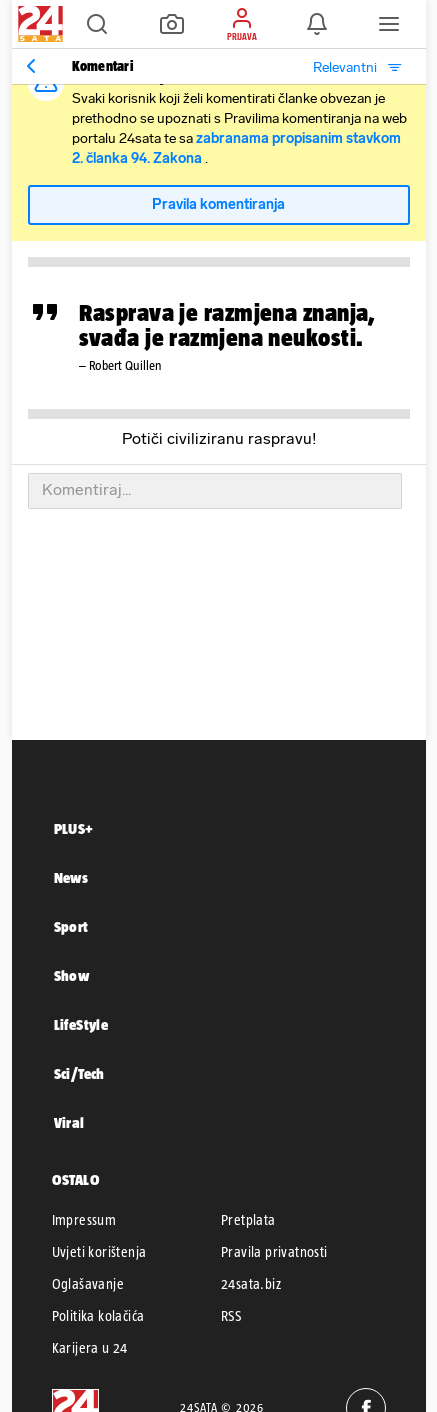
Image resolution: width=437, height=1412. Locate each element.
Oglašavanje (88, 1284)
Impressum (84, 1220)
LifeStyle (81, 1024)
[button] (97, 24)
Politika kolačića (98, 1316)
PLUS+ (74, 828)
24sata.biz (251, 1284)
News (71, 877)
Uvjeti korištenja (99, 1252)
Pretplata (248, 1220)
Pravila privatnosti (274, 1252)
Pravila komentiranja (218, 204)
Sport (71, 926)
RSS (231, 1316)
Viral (69, 1122)
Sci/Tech (79, 1073)
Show (72, 975)
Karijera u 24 (90, 1348)
